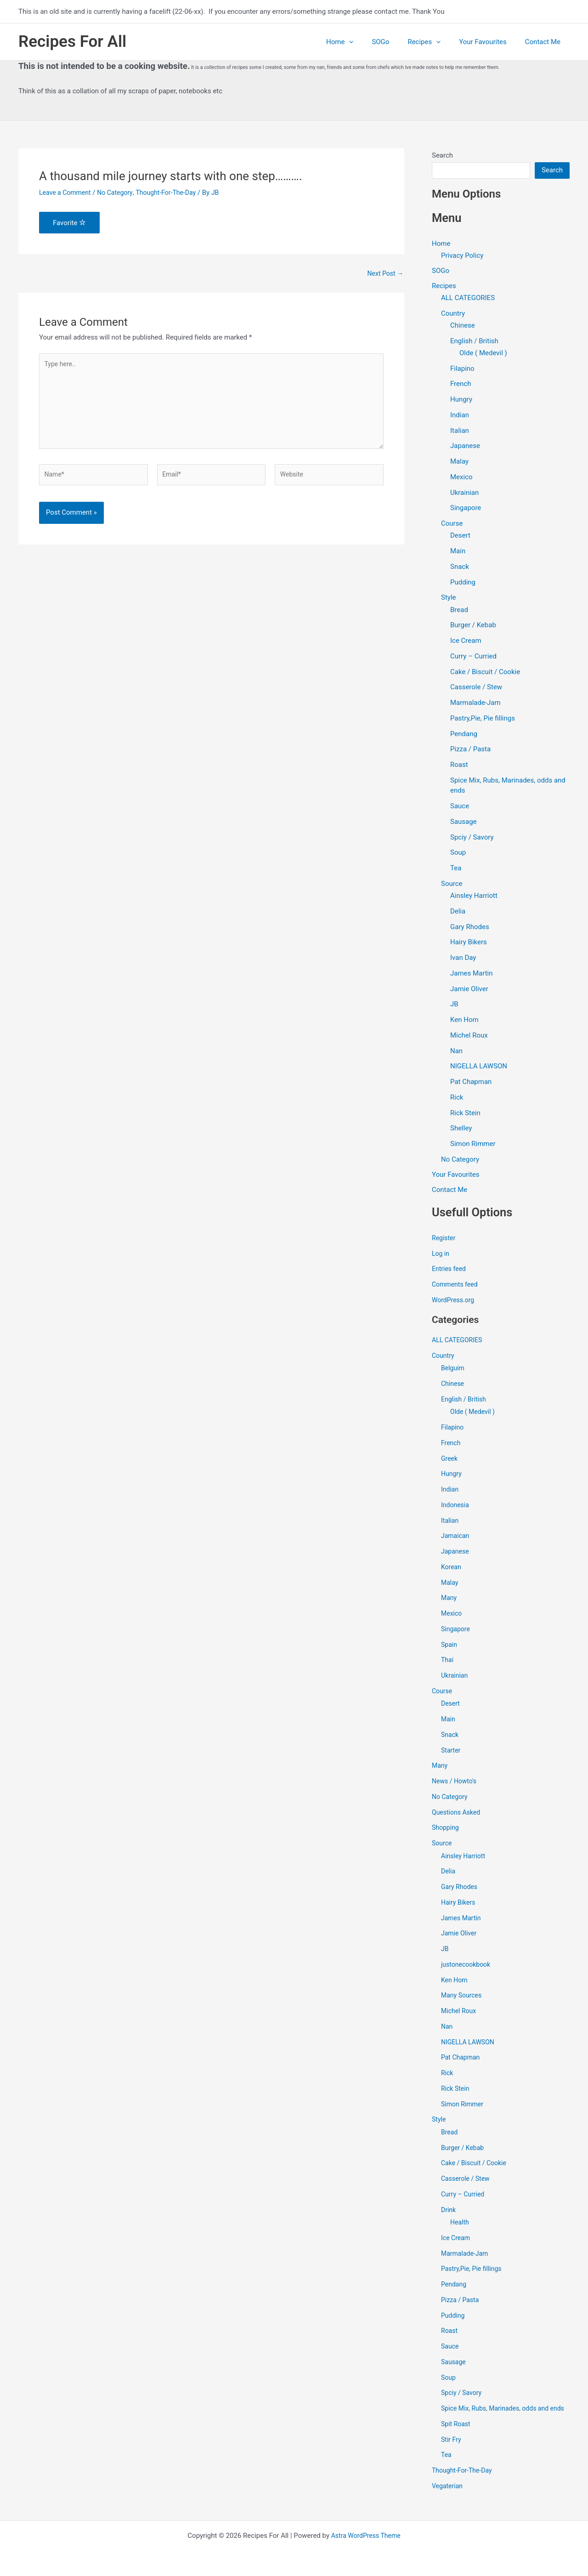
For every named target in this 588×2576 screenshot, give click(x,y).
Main (457, 552)
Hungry (461, 400)
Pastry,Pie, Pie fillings (482, 719)
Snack (459, 567)
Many (449, 1599)
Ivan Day (463, 958)
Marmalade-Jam (475, 703)
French (460, 384)
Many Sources (463, 1997)
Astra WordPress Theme (365, 2535)
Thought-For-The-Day (173, 192)
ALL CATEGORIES (468, 299)
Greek (450, 1460)
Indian (459, 416)
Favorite (69, 223)
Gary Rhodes (469, 928)
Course (452, 524)
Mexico (461, 478)
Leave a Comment (67, 192)
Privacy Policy (462, 255)
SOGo (396, 42)
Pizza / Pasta (470, 750)
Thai (447, 1661)
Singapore (465, 509)
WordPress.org (454, 1301)
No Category (119, 192)
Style (448, 598)
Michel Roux (469, 1036)
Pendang (463, 735)
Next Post (384, 273)
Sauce (459, 807)
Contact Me (545, 42)
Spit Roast (456, 2436)
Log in (441, 1255)
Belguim (453, 1370)
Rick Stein (465, 1114)
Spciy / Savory (472, 838)
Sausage (463, 822)
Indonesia (456, 1506)
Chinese (462, 326)
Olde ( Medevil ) (483, 354)
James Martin (471, 974)
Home (360, 41)
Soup (458, 853)
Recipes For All (72, 41)
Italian (459, 431)
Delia (457, 912)
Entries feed (450, 1270)
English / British (474, 342)
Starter (451, 1752)
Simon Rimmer (473, 1144)
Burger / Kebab (473, 626)
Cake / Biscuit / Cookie (485, 673)
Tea (455, 869)
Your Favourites (490, 42)
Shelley (461, 1129)
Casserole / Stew (476, 688)
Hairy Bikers (468, 943)
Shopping (446, 1829)
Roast (459, 765)
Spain (449, 1646)
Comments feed (456, 1286)
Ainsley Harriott (474, 896)
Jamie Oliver (469, 990)
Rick (456, 1098)
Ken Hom (464, 1020)
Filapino (462, 369)
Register (444, 1239)
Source (451, 884)
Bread (459, 611)
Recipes (435, 41)
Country (453, 314)
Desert (460, 536)
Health (460, 2224)
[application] (369, 41)
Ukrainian (464, 493)
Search (442, 155)
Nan (456, 1052)
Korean (452, 1568)
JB (454, 1005)
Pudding (462, 583)
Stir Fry (452, 2451)
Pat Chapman (471, 1082)
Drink (449, 2211)
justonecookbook (467, 1966)
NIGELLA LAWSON (478, 1067)
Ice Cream (465, 641)
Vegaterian (448, 2498)
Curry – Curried (473, 657)
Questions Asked (458, 1814)
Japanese (465, 447)
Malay (459, 462)
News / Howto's (456, 1783)
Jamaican (456, 1537)
